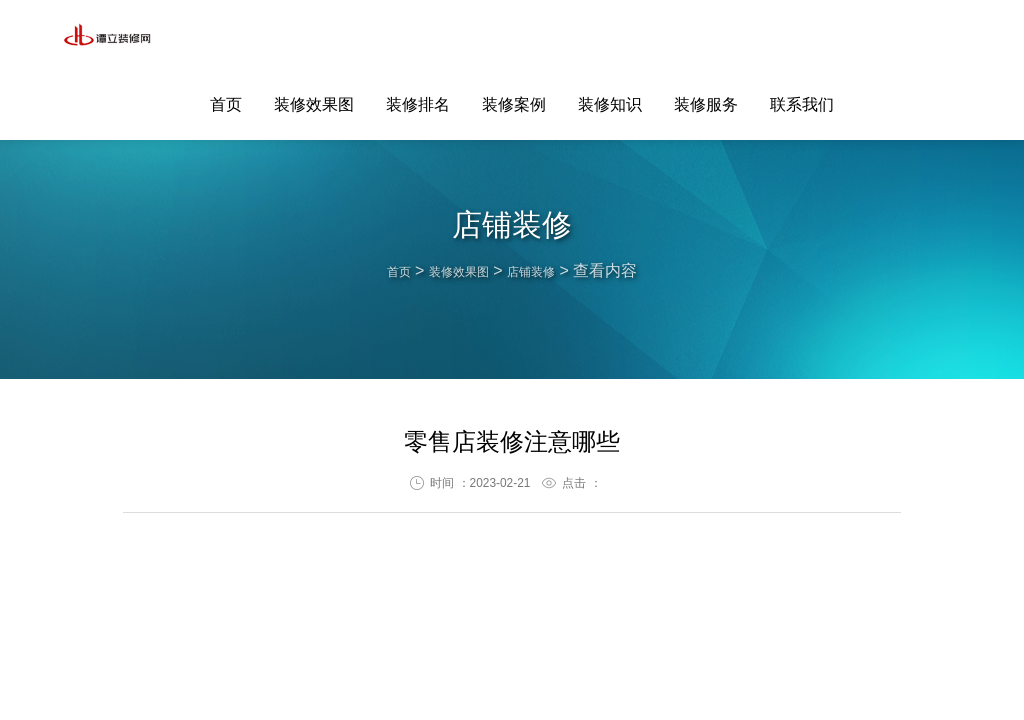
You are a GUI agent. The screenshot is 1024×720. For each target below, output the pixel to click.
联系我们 (802, 36)
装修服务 (706, 36)
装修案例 (514, 36)
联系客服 (952, 36)
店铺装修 (545, 270)
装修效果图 (314, 36)
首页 (226, 36)
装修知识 (610, 36)
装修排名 (418, 36)
